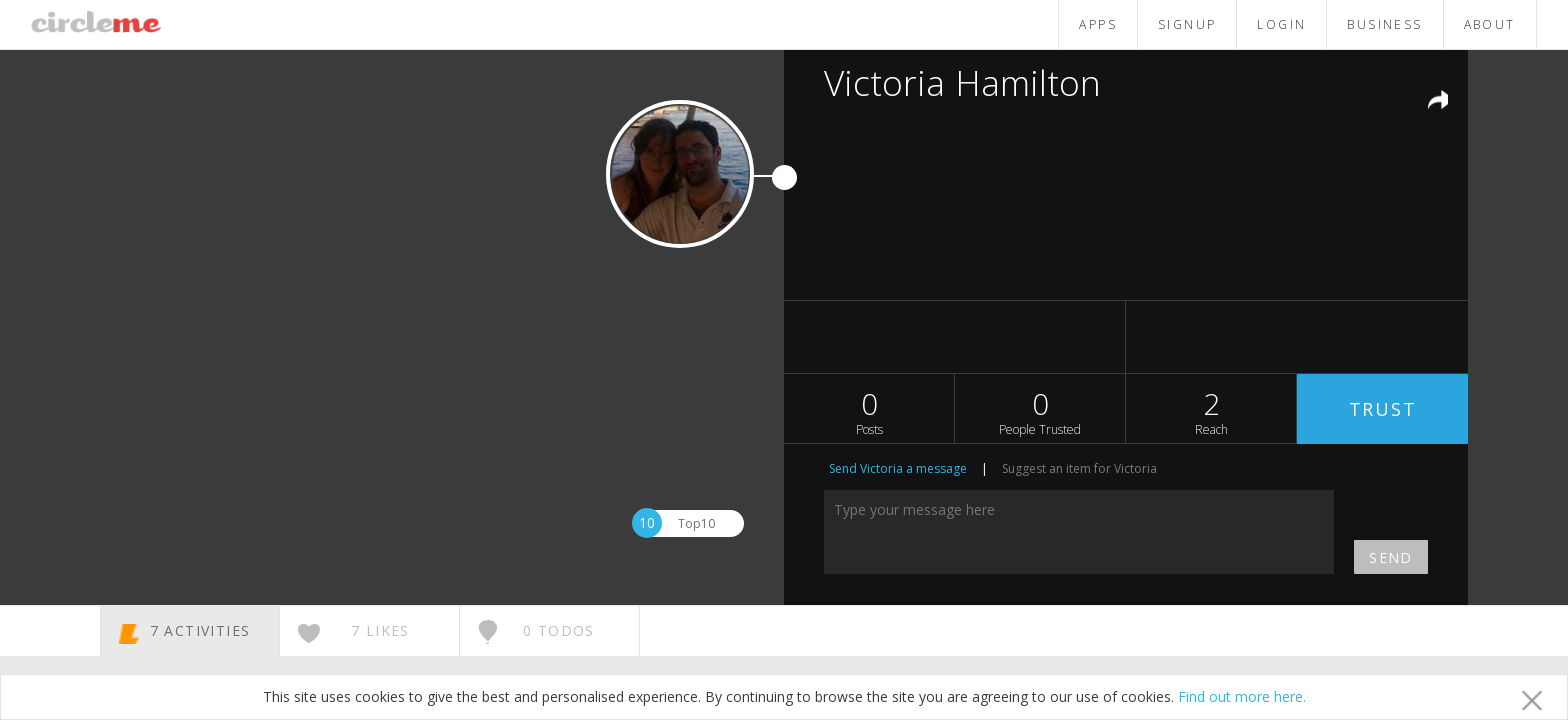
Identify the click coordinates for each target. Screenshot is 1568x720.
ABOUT (1490, 24)
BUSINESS (1384, 24)
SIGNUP (1187, 24)
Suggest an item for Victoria (1079, 468)
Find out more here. (1242, 696)
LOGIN (1281, 24)
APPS (1098, 24)
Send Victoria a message (898, 468)
